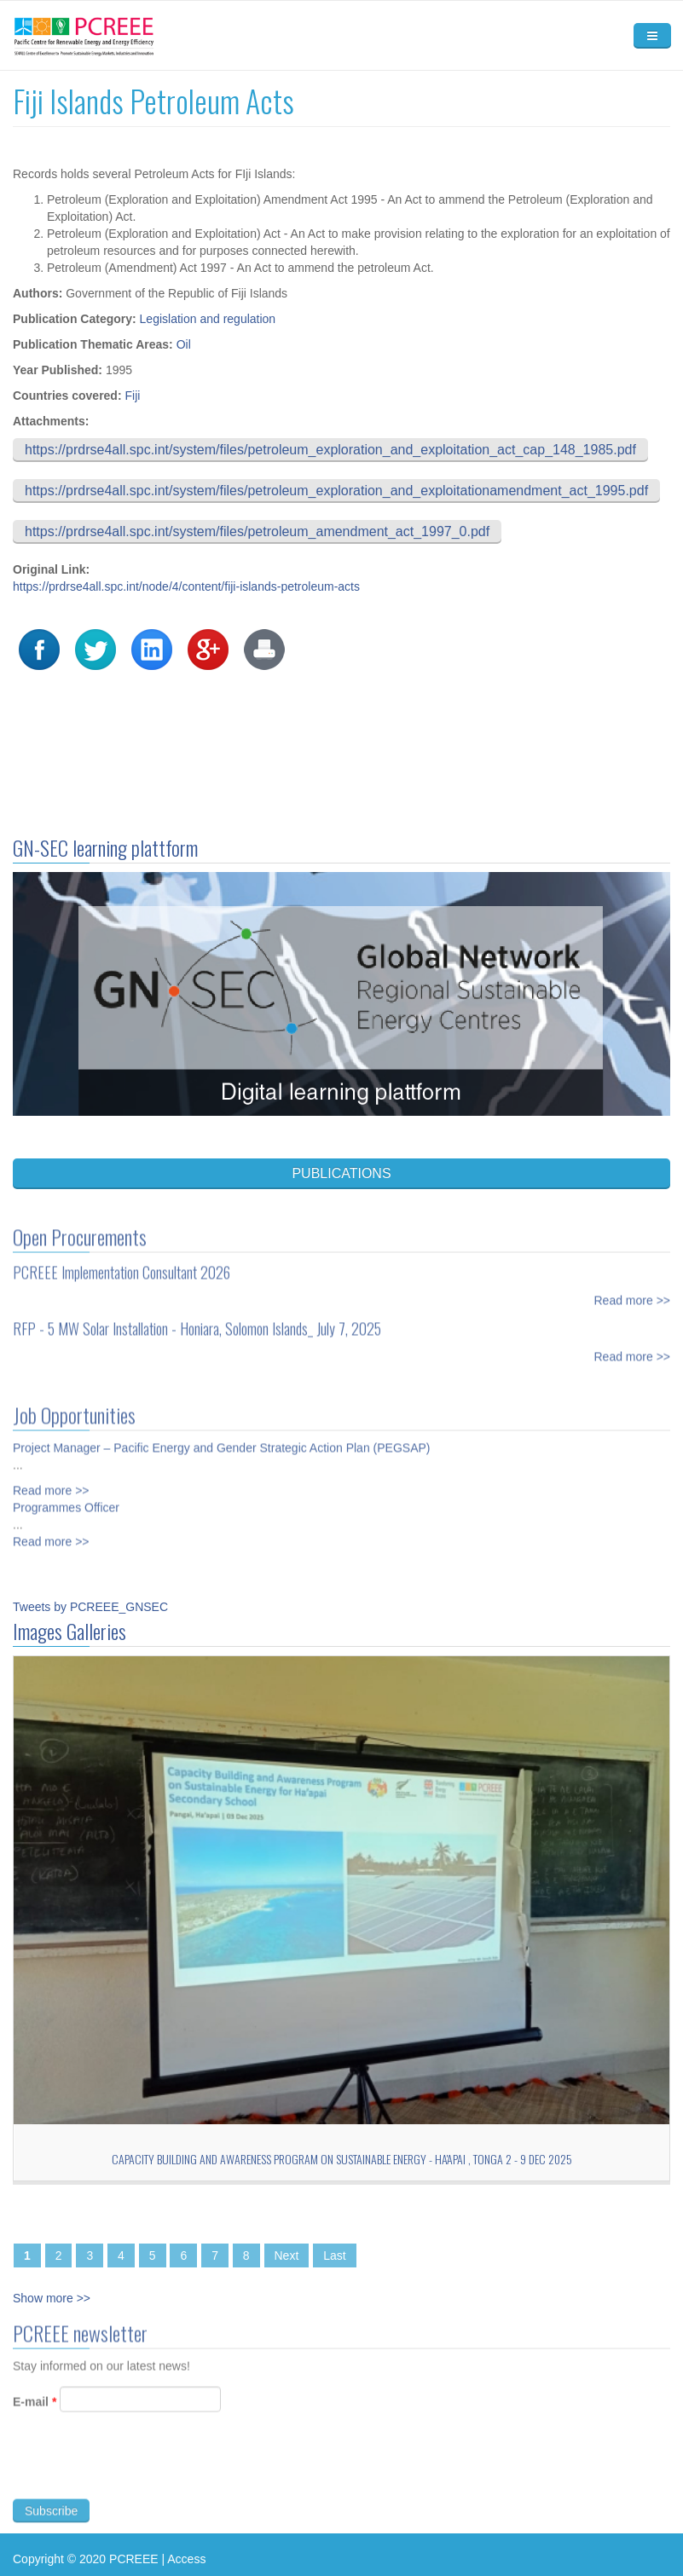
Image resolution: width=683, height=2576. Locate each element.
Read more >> (632, 1292)
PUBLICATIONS (341, 1173)
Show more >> (51, 2298)
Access (186, 2559)
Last (334, 2255)
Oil (184, 344)
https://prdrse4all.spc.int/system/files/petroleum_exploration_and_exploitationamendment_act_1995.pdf (336, 490)
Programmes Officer (66, 1499)
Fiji (132, 395)
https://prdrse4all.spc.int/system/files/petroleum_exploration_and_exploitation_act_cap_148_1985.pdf (330, 449)
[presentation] (142, 2473)
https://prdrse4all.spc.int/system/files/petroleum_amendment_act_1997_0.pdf (257, 531)
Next (287, 2255)
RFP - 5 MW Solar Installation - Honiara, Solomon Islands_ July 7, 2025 (197, 1320)
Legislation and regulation (208, 319)
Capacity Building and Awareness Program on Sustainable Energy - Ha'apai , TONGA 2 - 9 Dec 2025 (342, 2159)
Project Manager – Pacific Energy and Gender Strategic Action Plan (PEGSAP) (221, 1440)
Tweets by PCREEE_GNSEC (90, 1607)
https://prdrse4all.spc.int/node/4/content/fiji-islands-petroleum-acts (186, 586)
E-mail (34, 2409)
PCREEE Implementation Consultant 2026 (121, 1264)
